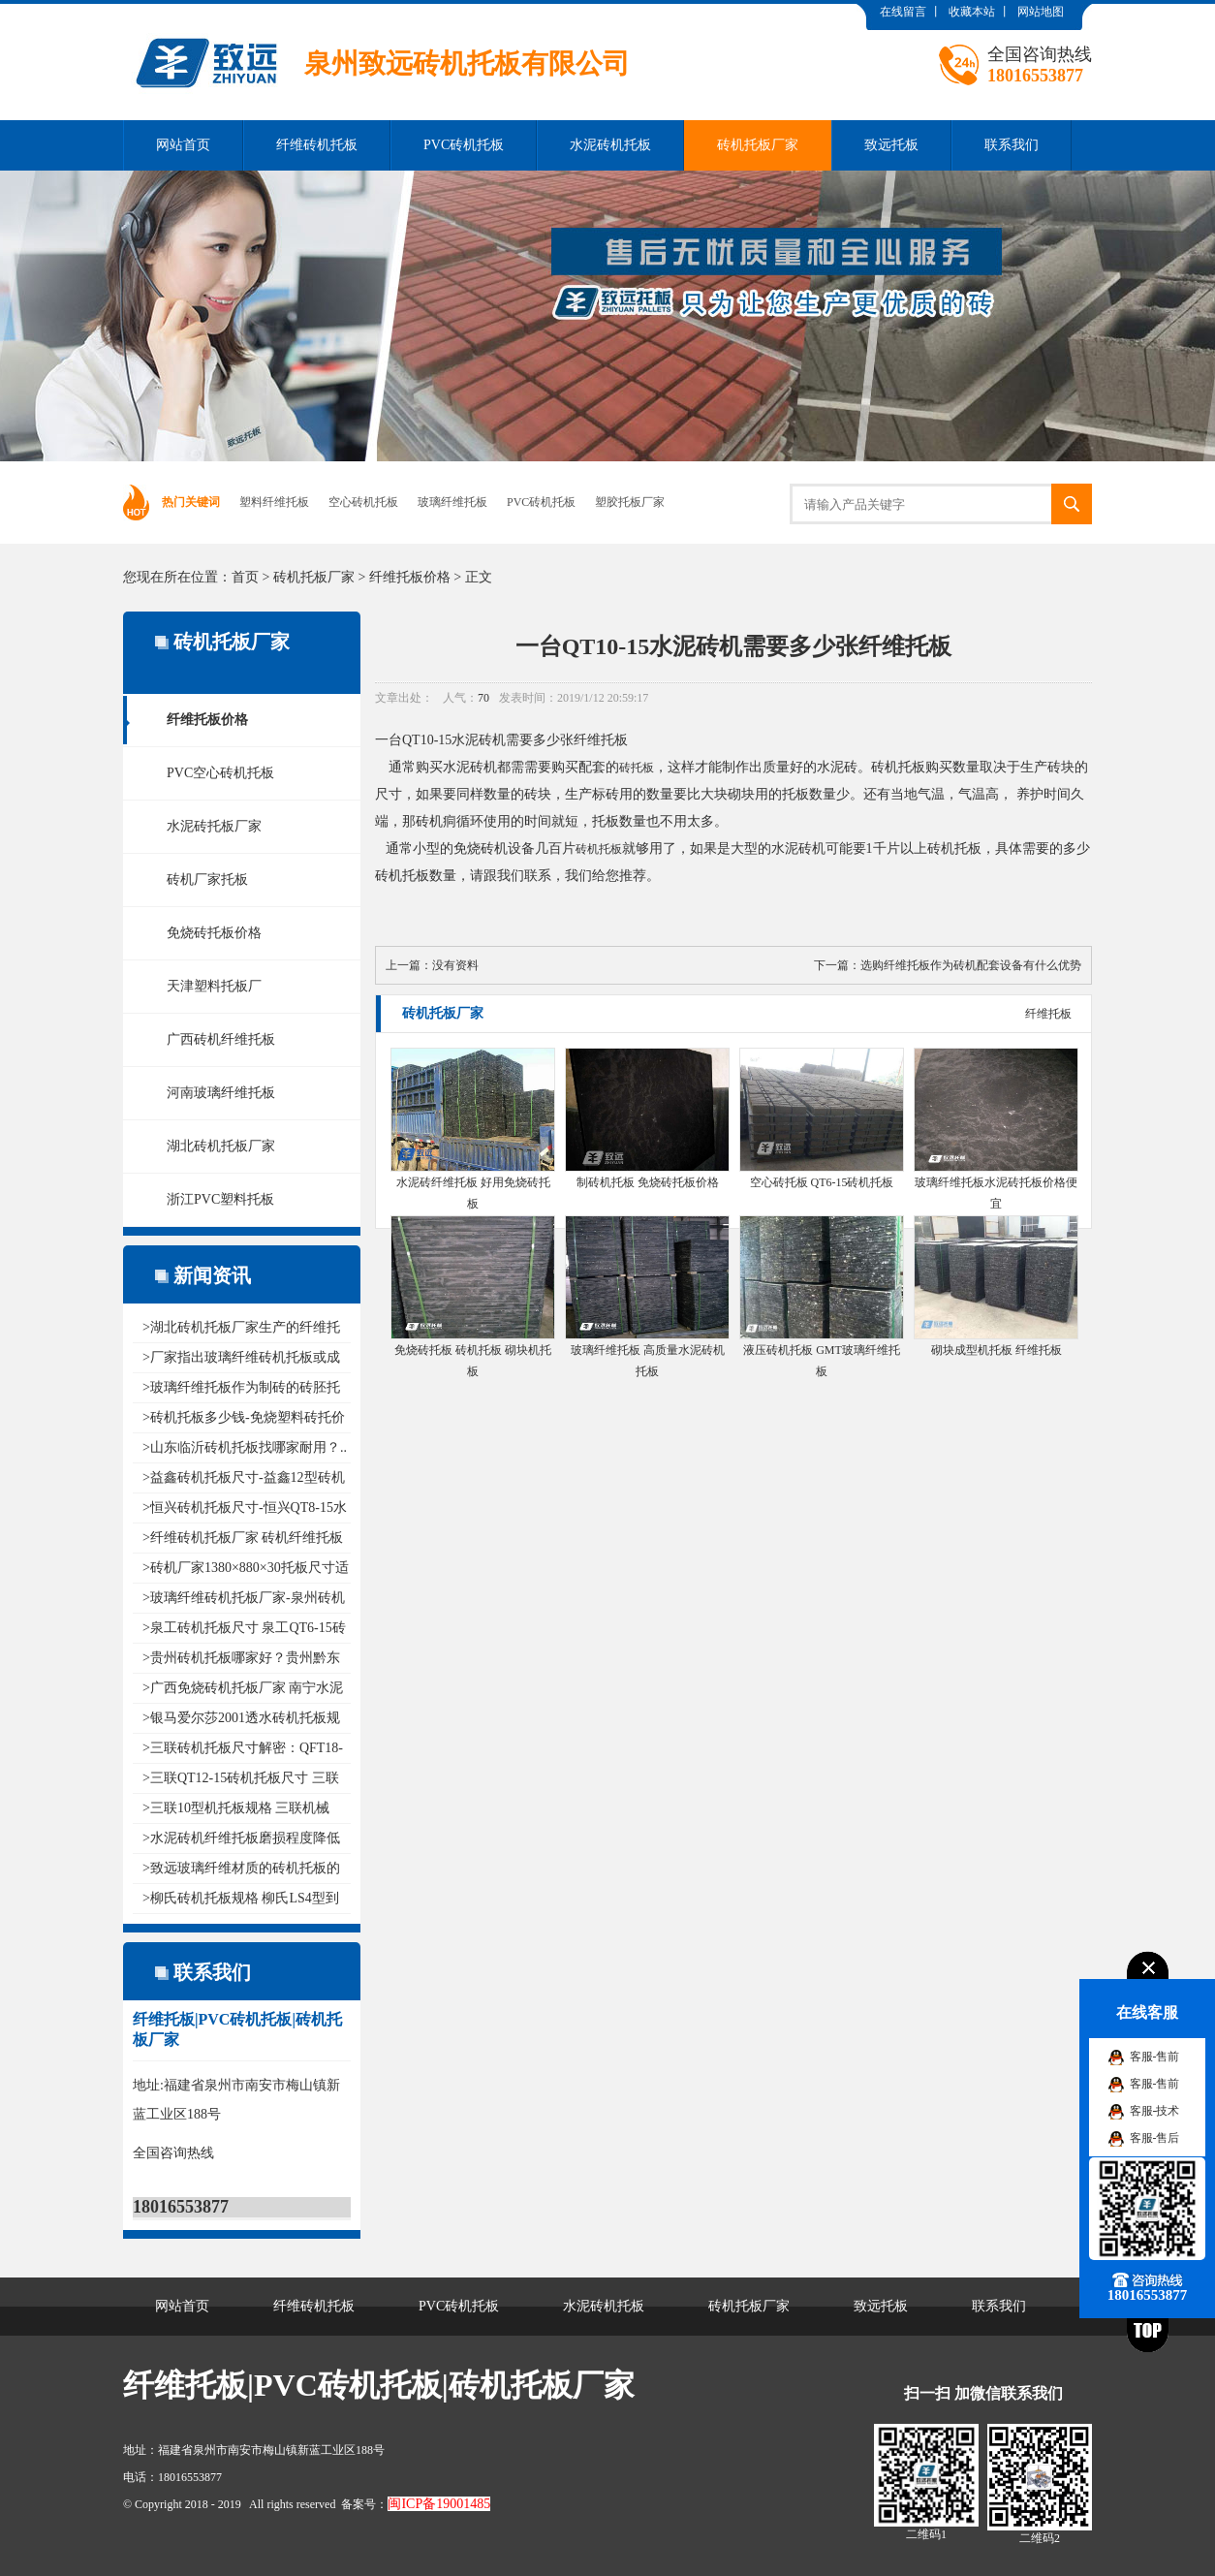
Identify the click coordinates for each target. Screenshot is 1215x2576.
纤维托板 (1048, 1014)
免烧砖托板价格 (214, 933)
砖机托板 (599, 849)
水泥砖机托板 (610, 145)
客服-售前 (1155, 2056)
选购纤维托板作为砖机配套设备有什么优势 (970, 965)
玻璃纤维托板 (452, 502)
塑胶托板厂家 (630, 502)
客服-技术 (1155, 2111)
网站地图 (1040, 11)
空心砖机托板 (363, 502)
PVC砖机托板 (463, 145)
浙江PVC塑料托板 (220, 1199)
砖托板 (636, 767)
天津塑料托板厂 (214, 986)
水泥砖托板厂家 (214, 826)
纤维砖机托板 (317, 145)
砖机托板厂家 (757, 145)
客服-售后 (1155, 2138)
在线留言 (903, 11)
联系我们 (1011, 145)
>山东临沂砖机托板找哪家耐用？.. (244, 1447)
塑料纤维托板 (274, 502)
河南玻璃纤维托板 (221, 1092)
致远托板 (891, 145)
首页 (245, 577)
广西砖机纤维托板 (221, 1039)
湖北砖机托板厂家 (221, 1146)
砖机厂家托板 (207, 879)
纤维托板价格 (410, 577)
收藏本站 (972, 11)
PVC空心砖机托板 (220, 773)
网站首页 (183, 145)
